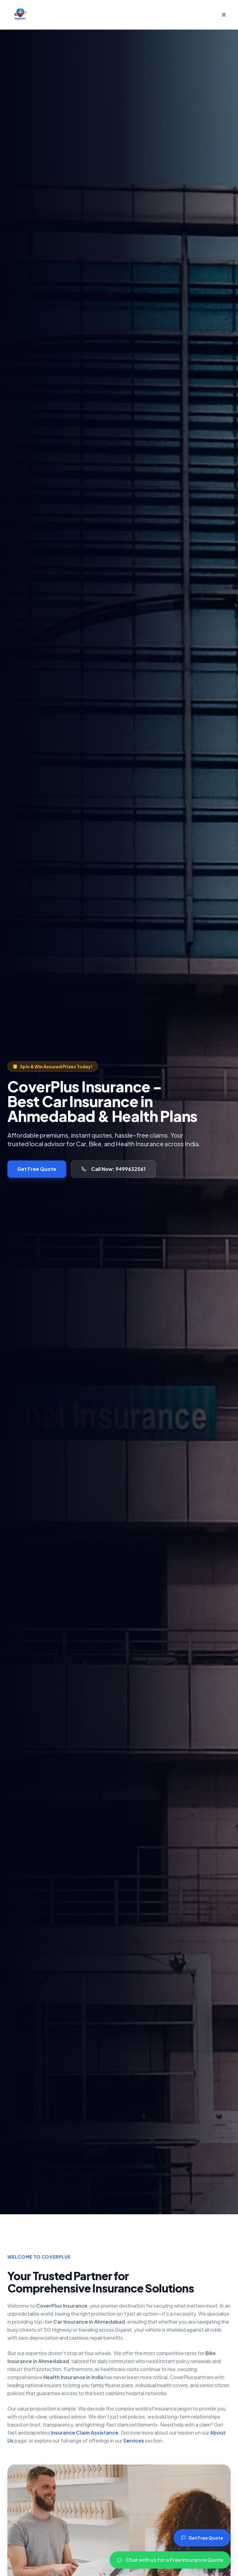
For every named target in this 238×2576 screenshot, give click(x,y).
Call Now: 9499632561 (113, 1169)
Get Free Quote (36, 1169)
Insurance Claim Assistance (84, 2432)
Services (133, 2440)
